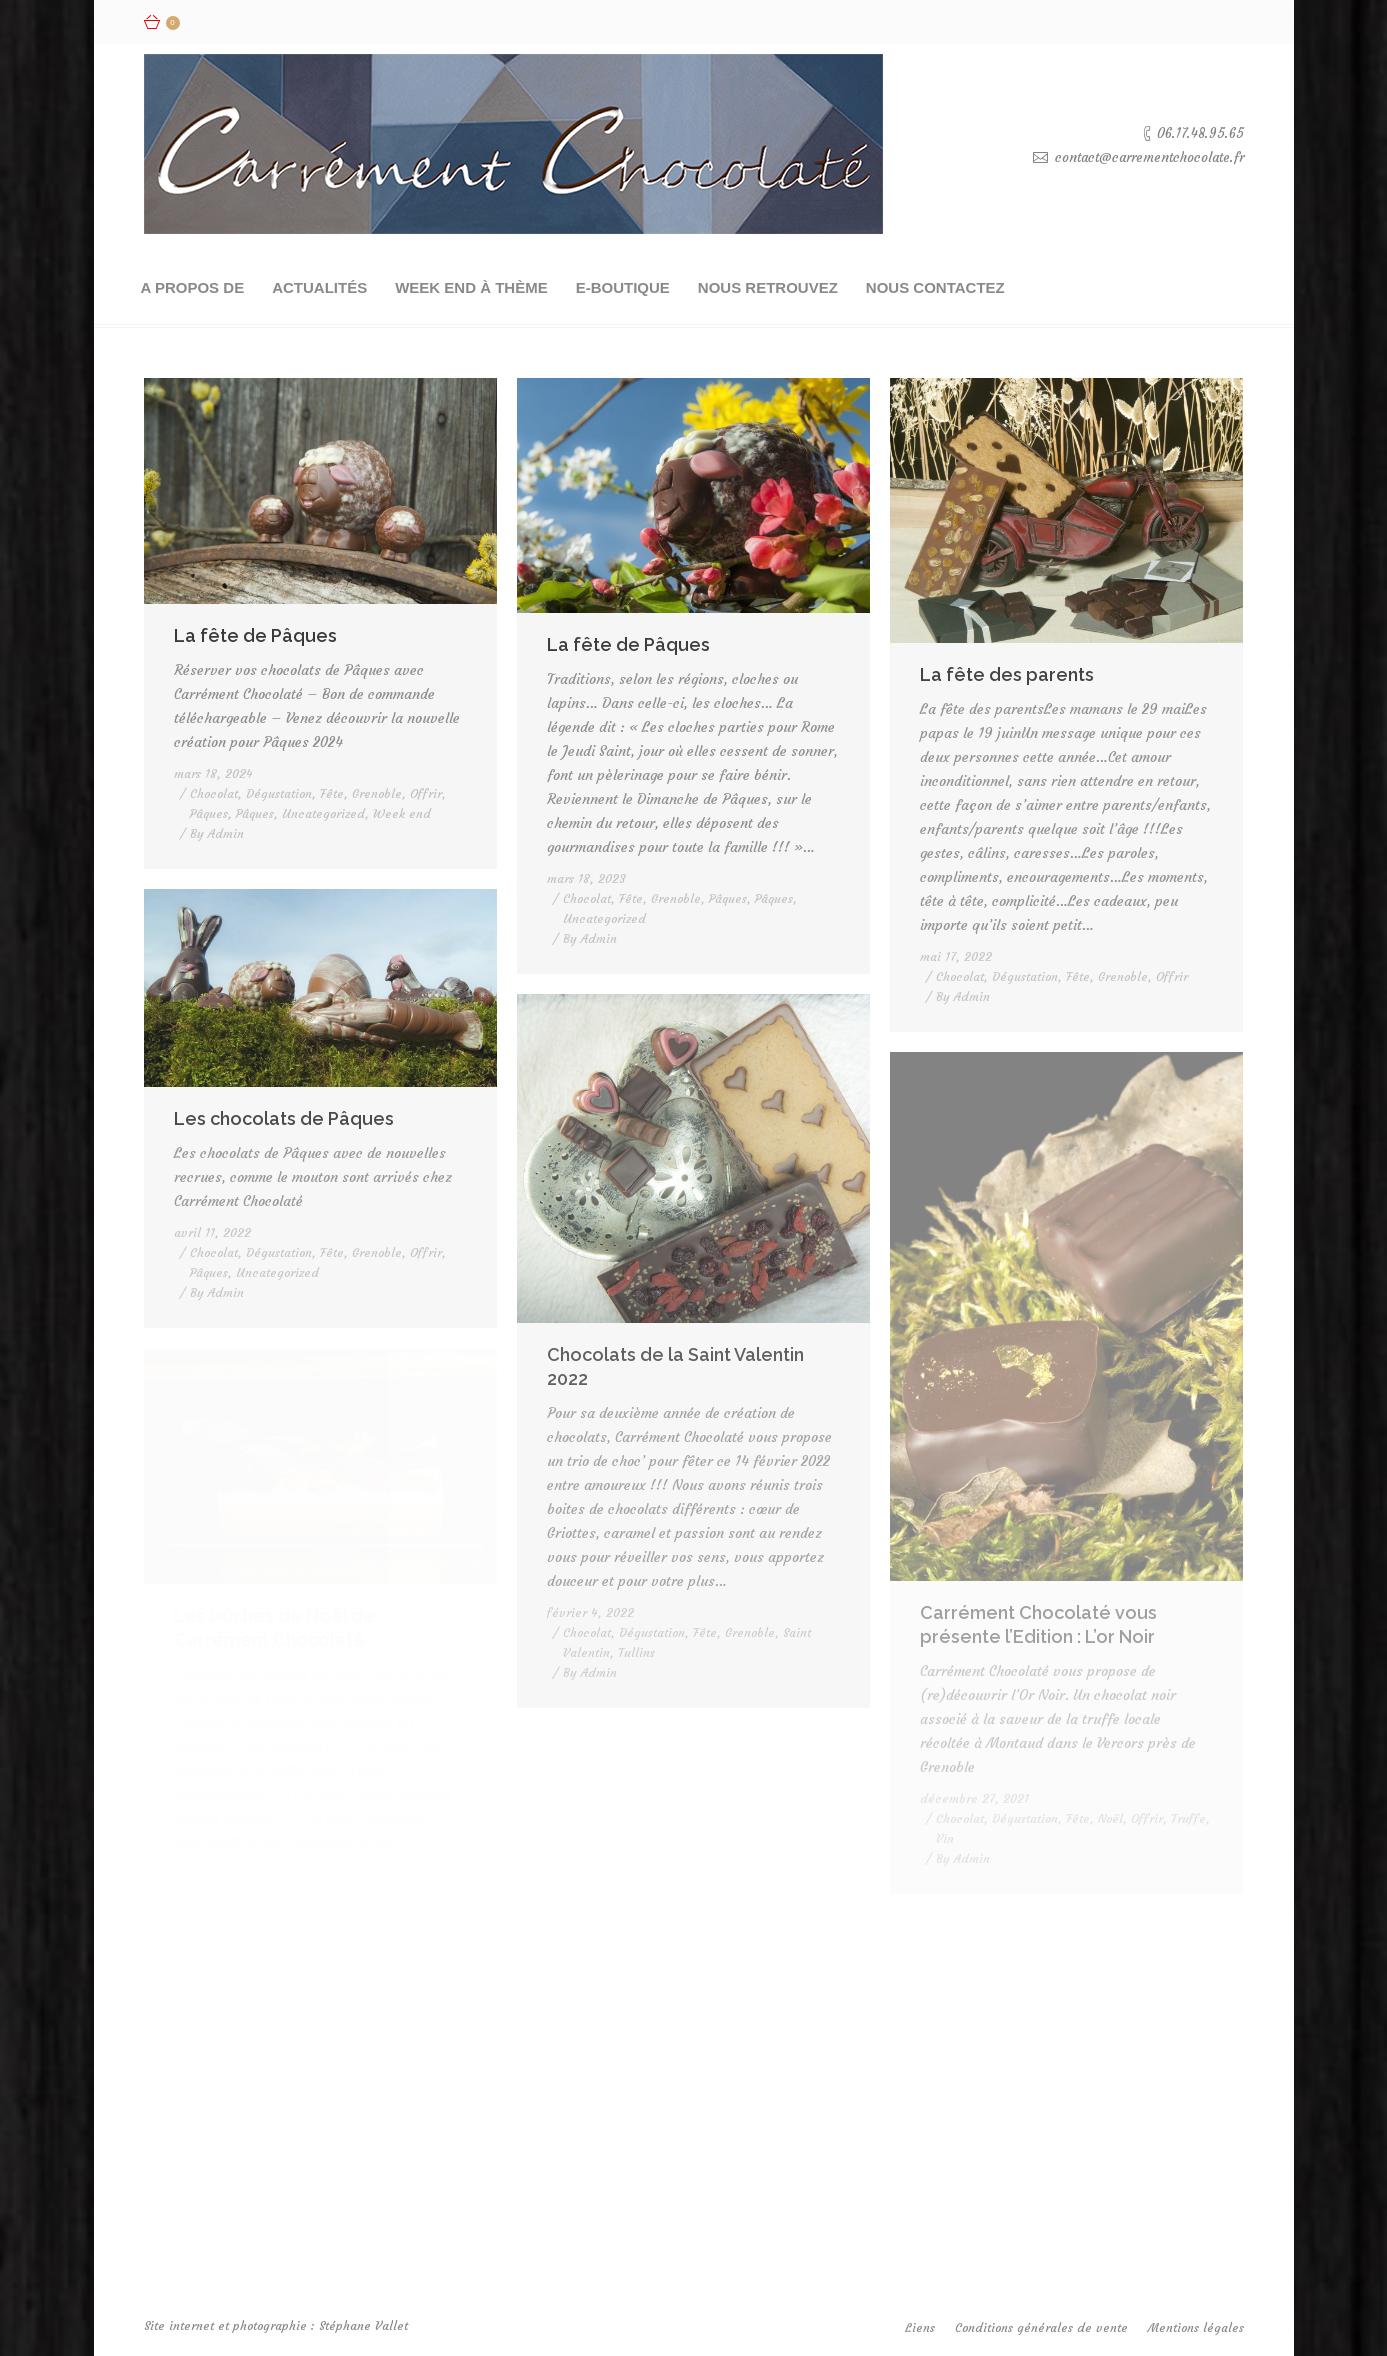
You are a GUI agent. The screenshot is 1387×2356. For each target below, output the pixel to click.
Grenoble (377, 793)
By (217, 833)
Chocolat (214, 793)
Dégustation (279, 793)
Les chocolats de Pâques (284, 1118)
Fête (332, 793)
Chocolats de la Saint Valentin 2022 (675, 1366)
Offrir (426, 793)
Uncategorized (323, 813)
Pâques (209, 813)
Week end (402, 813)
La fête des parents (1007, 674)
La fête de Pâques (255, 635)
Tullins (636, 1652)
